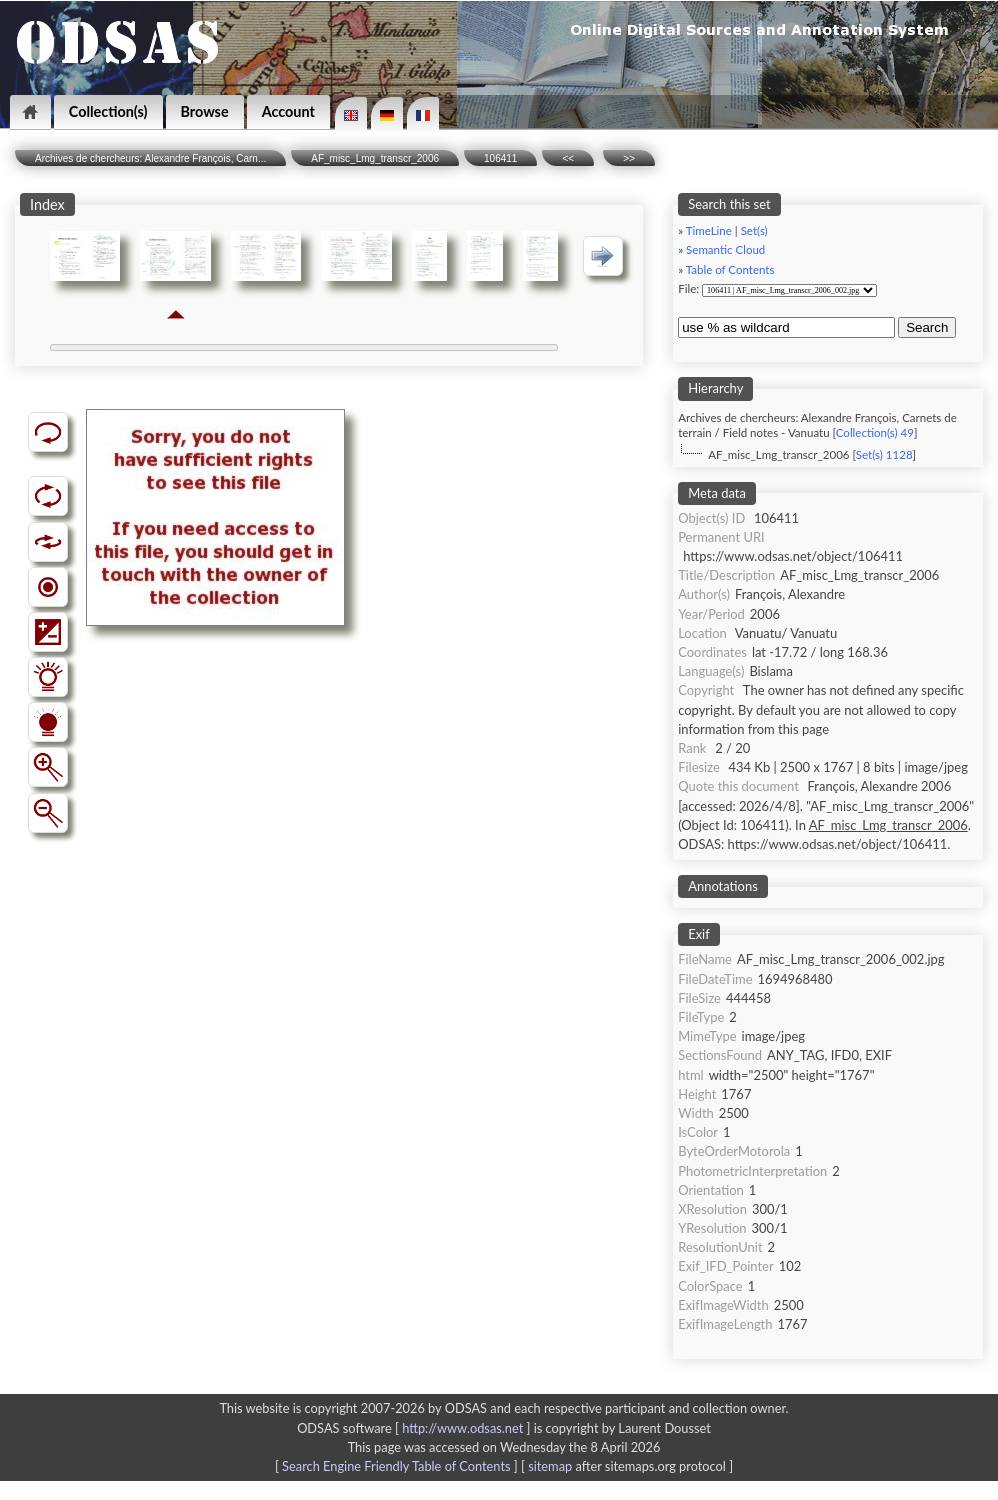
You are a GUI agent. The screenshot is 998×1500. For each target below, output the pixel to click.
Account (288, 111)
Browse (205, 111)
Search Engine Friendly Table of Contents (396, 1466)
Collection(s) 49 (875, 432)
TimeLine (709, 230)
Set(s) (754, 230)
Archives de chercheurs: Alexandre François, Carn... (150, 158)
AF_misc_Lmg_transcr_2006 (375, 158)
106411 (500, 158)
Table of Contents (730, 269)
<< (568, 158)
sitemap (550, 1466)
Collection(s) (108, 111)
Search (927, 327)
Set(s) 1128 (884, 454)
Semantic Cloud (725, 249)
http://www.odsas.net (462, 1428)
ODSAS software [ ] (415, 1428)
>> (629, 158)
